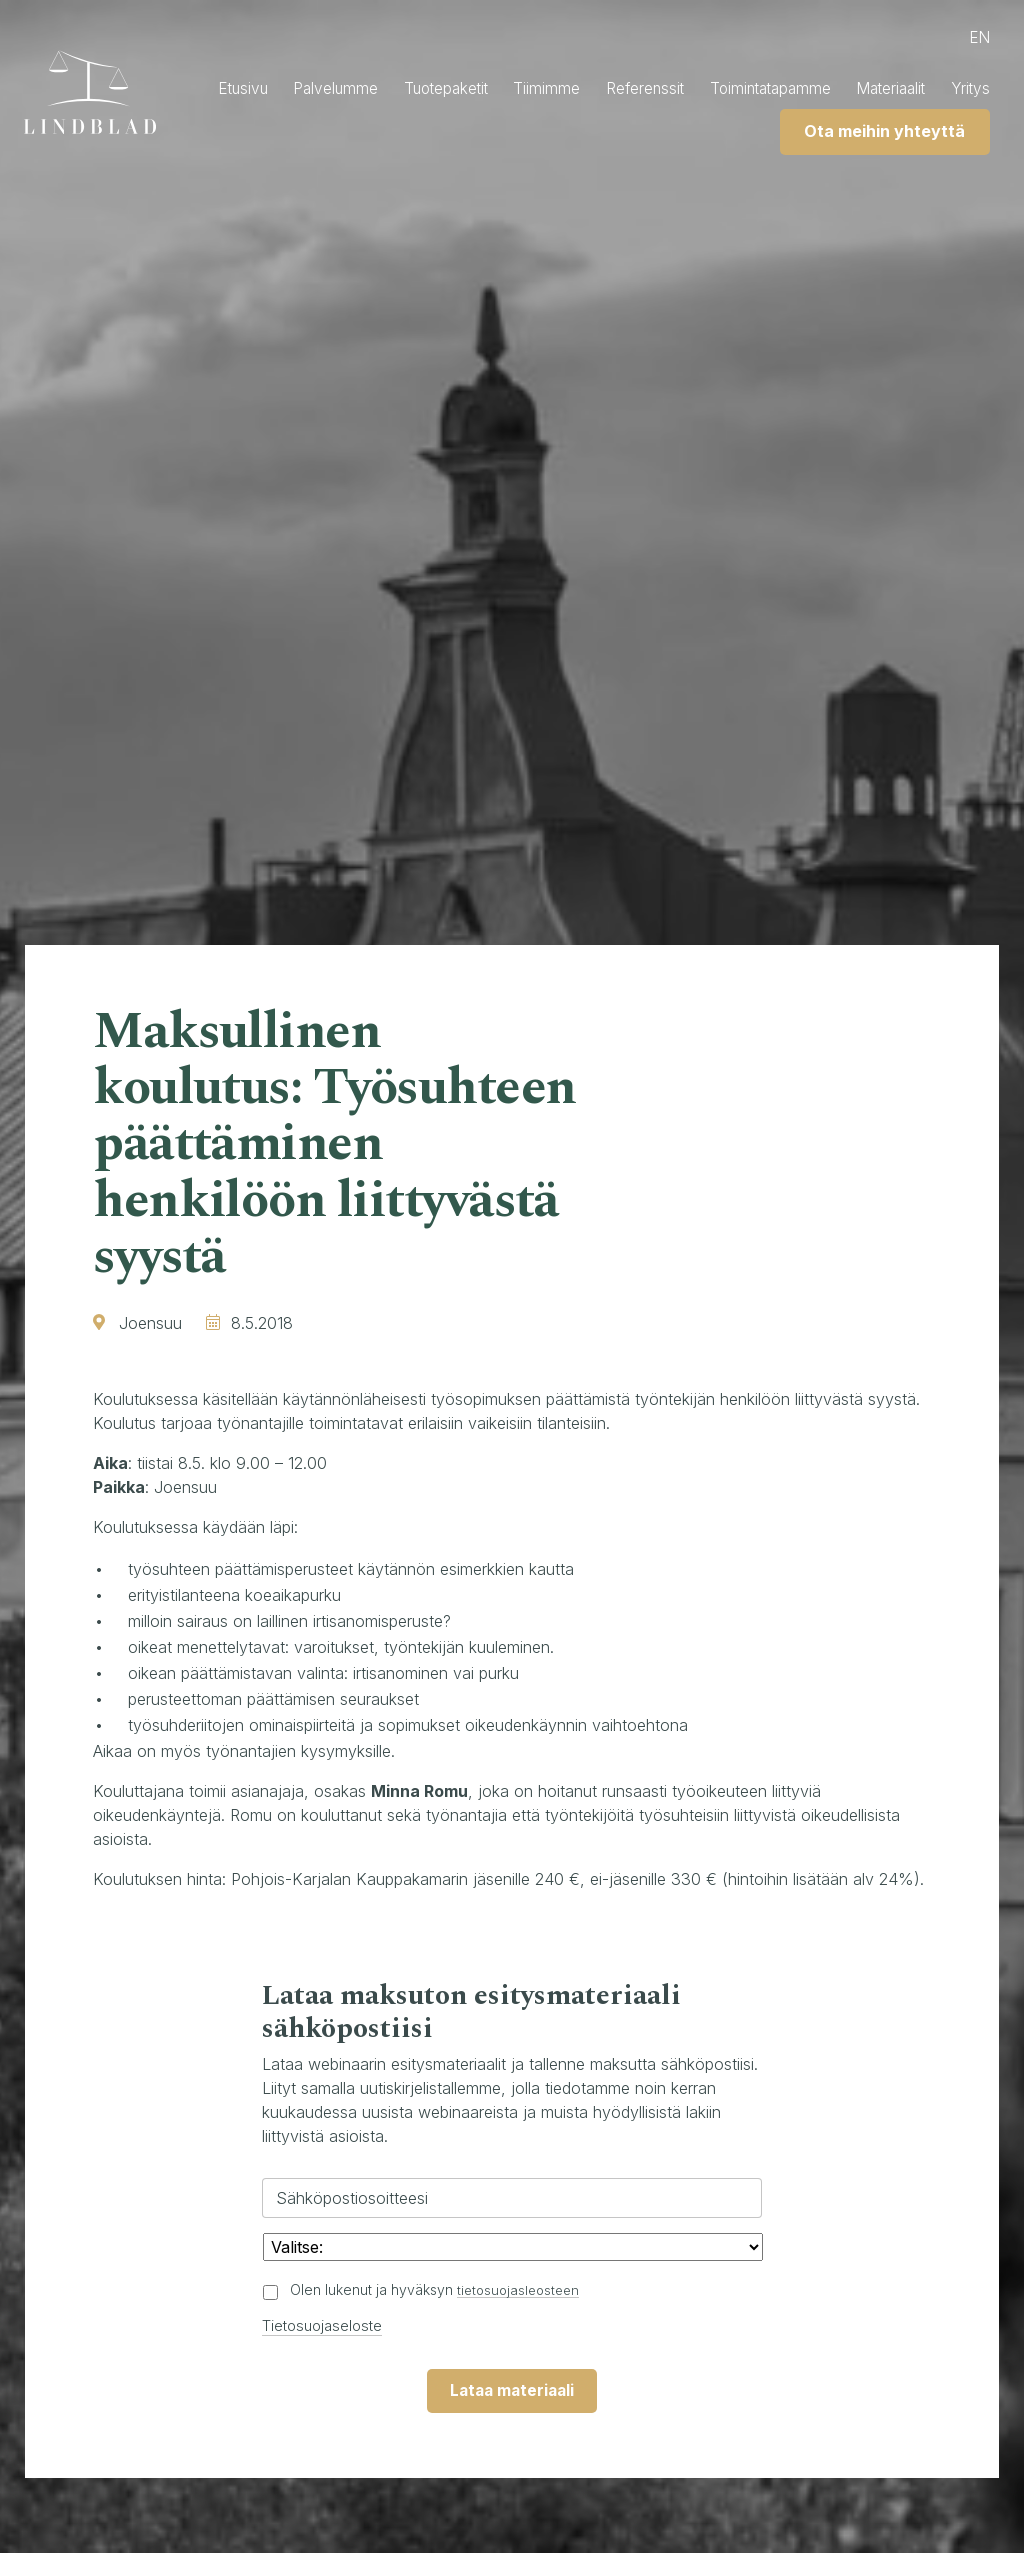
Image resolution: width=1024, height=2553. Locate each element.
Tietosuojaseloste (326, 2325)
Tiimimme (589, 89)
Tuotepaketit (483, 89)
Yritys (720, 134)
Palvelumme (367, 89)
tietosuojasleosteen (521, 2289)
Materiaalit (951, 89)
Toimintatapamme (822, 89)
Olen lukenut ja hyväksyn (438, 2289)
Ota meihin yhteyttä (878, 134)
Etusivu (270, 89)
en (977, 37)
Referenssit (690, 89)
